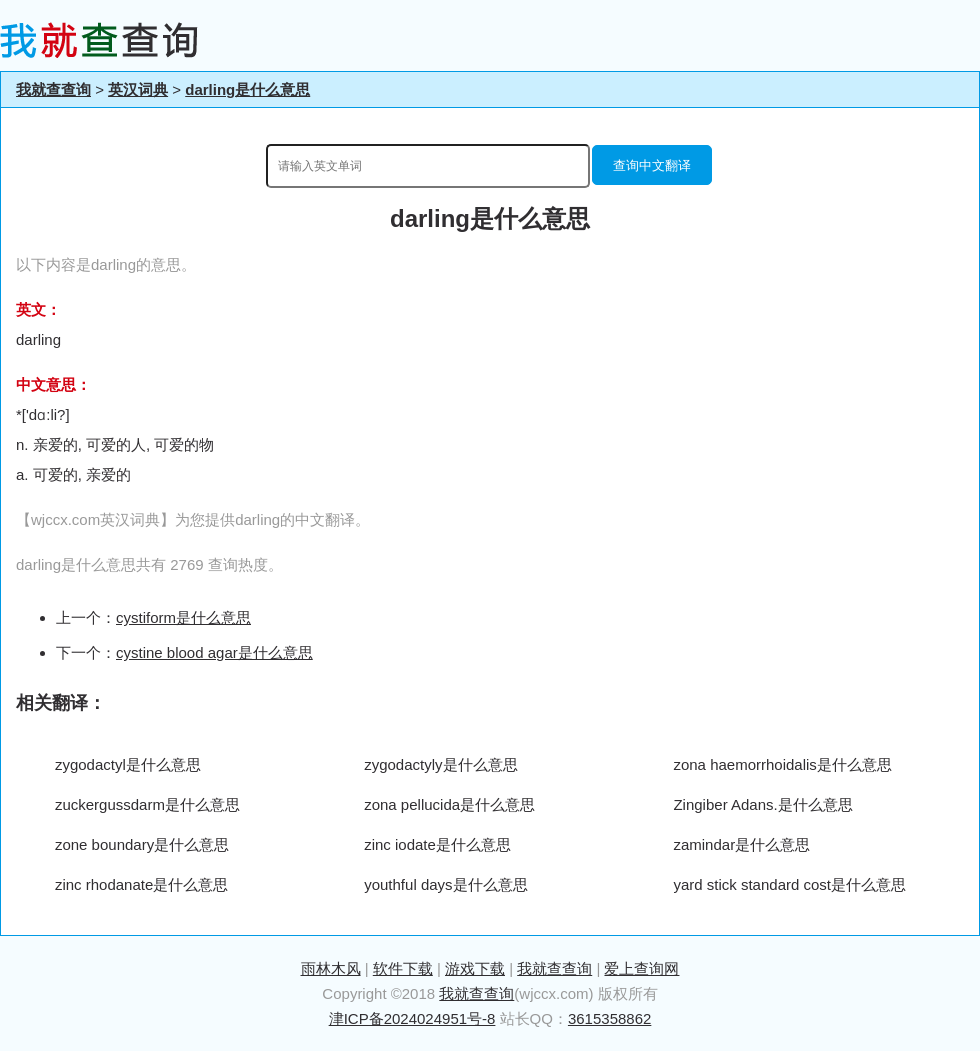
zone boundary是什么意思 (142, 844)
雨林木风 (331, 968)
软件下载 (403, 968)
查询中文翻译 (652, 165)
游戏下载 (475, 968)
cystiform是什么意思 (183, 617)
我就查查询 (53, 89)
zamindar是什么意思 (741, 844)
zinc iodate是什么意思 (437, 844)
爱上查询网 (641, 968)
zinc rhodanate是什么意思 (141, 884)
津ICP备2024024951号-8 (412, 1018)
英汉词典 (138, 89)
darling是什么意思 (247, 89)
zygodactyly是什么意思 (440, 764)
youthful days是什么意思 (445, 884)
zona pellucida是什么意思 (449, 804)
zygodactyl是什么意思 (128, 764)
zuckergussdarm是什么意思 (147, 804)
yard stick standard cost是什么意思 (789, 884)
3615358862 (609, 1018)
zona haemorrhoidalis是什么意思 (782, 764)
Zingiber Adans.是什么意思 (762, 804)
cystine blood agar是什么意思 (214, 652)
